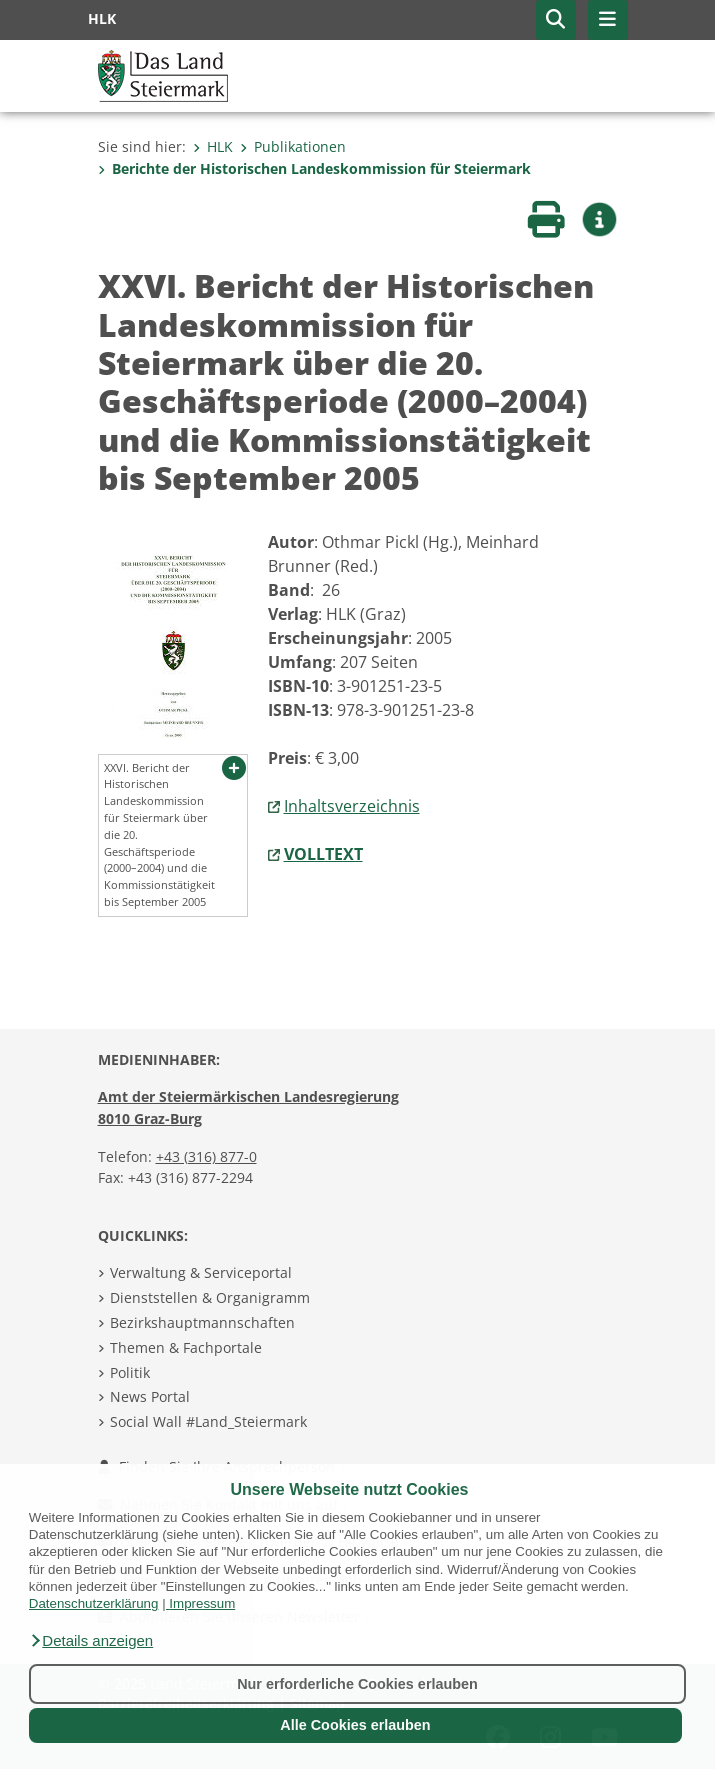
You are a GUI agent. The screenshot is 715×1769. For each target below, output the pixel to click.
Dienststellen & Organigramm (210, 1297)
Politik (130, 1372)
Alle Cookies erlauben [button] (355, 1725)
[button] (91, 1641)
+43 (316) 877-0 (206, 1156)
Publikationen (293, 146)
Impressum (202, 1603)
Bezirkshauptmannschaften (202, 1322)
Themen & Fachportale (186, 1347)
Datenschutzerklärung (94, 1603)
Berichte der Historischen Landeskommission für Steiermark (314, 168)
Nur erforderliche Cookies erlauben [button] (357, 1684)
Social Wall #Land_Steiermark (208, 1421)
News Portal (150, 1396)
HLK (213, 146)
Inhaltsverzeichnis (352, 806)
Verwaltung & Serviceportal (201, 1272)
